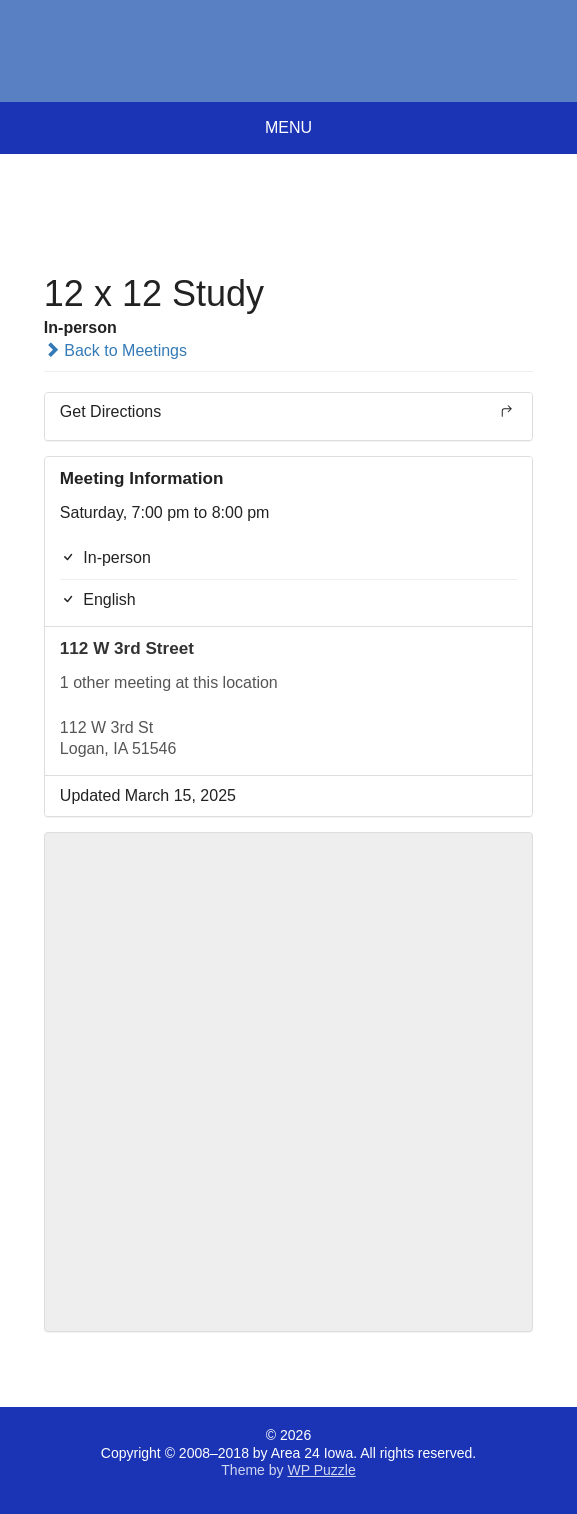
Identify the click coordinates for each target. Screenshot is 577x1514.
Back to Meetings (115, 350)
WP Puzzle (321, 1470)
